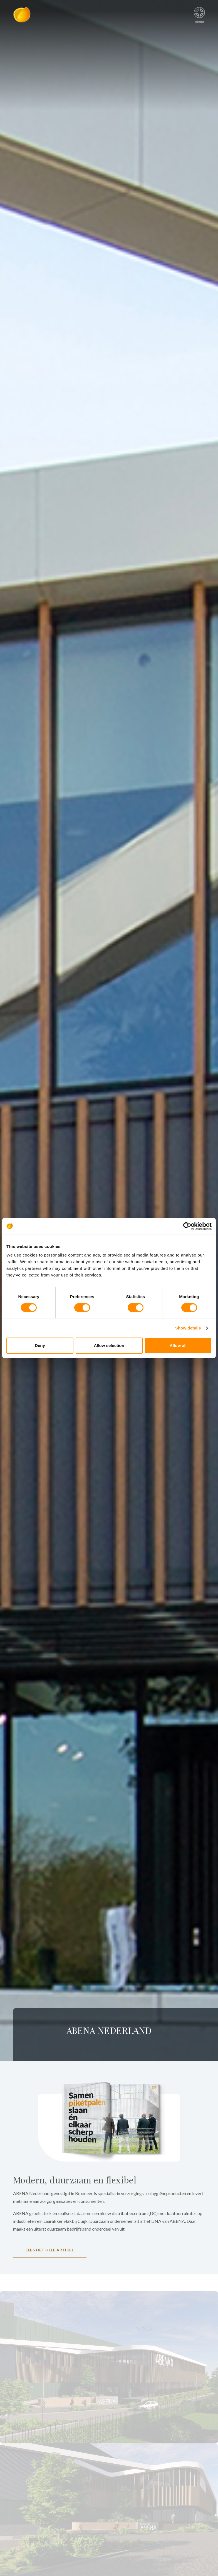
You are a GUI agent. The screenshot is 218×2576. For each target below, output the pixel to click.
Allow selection (109, 1345)
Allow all (178, 1345)
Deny (40, 1345)
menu (199, 13)
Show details (188, 1328)
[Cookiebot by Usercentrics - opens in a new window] (187, 1226)
